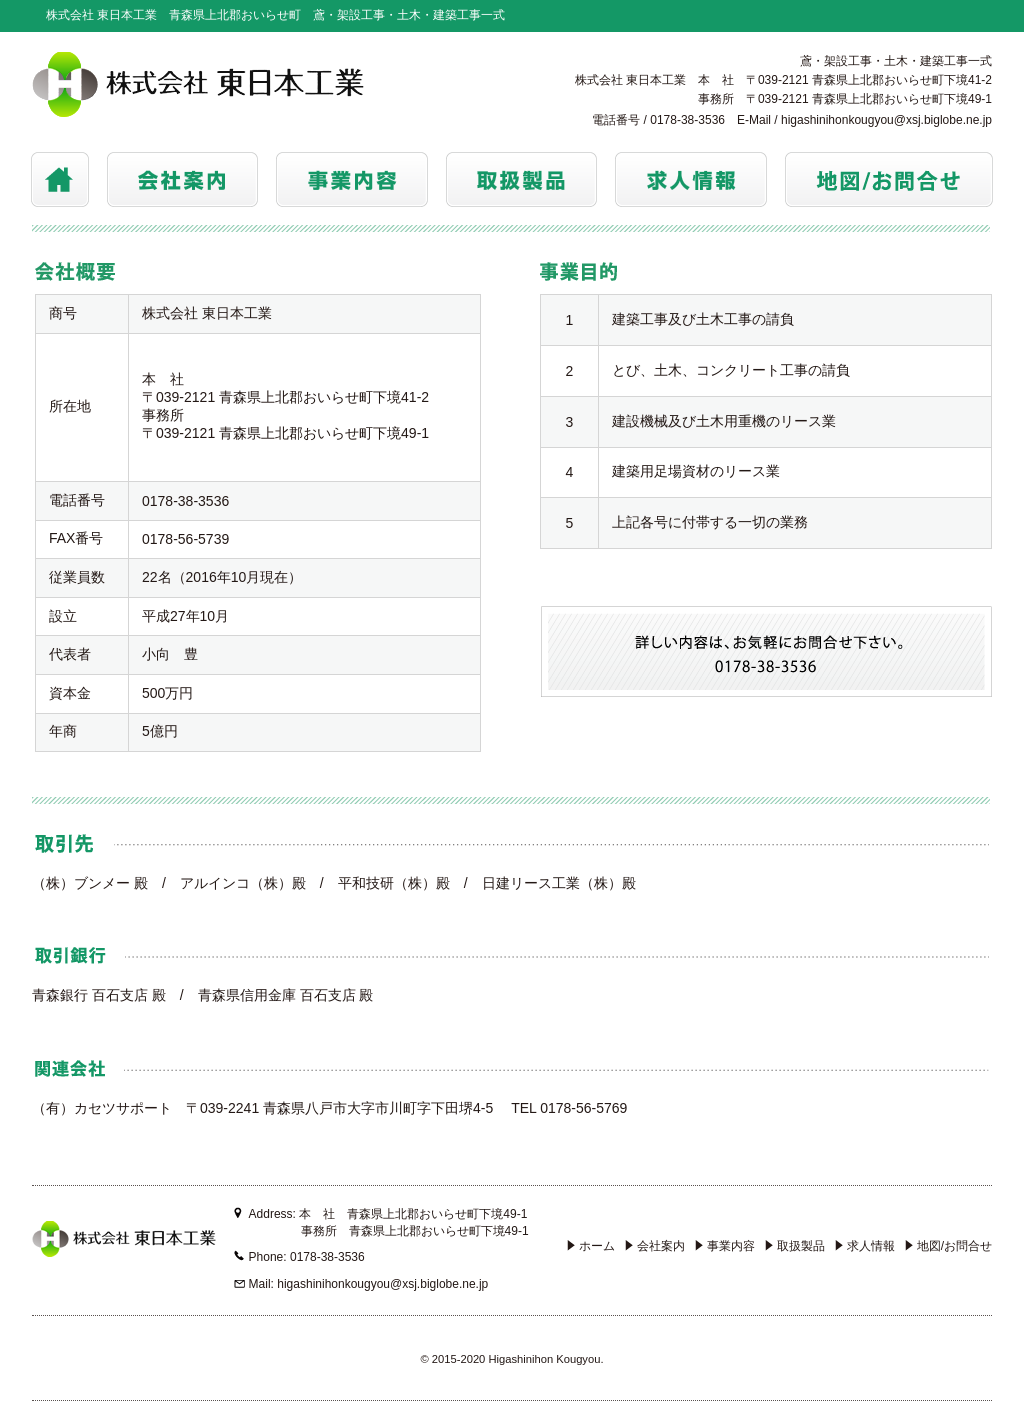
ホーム (591, 1246)
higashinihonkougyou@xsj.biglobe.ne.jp (886, 120)
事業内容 (725, 1246)
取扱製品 (795, 1246)
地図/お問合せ (948, 1246)
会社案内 (655, 1246)
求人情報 (865, 1246)
